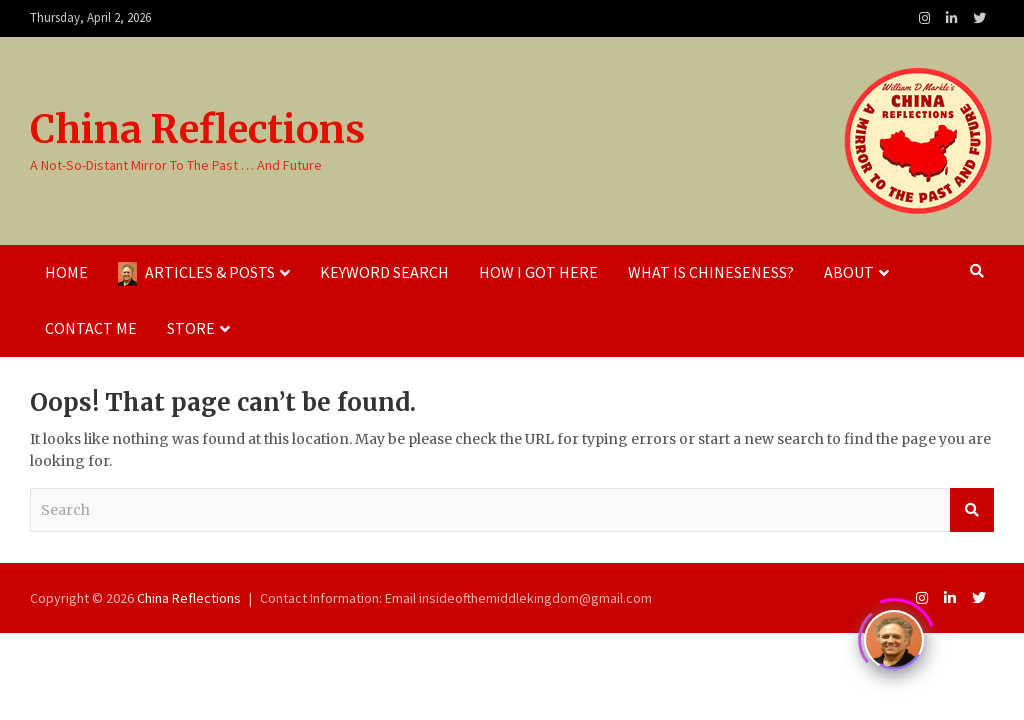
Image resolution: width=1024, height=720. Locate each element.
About (849, 272)
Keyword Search (384, 272)
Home (66, 272)
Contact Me (91, 328)
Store (191, 328)
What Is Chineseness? (711, 272)
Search (972, 510)
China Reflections (197, 129)
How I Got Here (538, 272)
